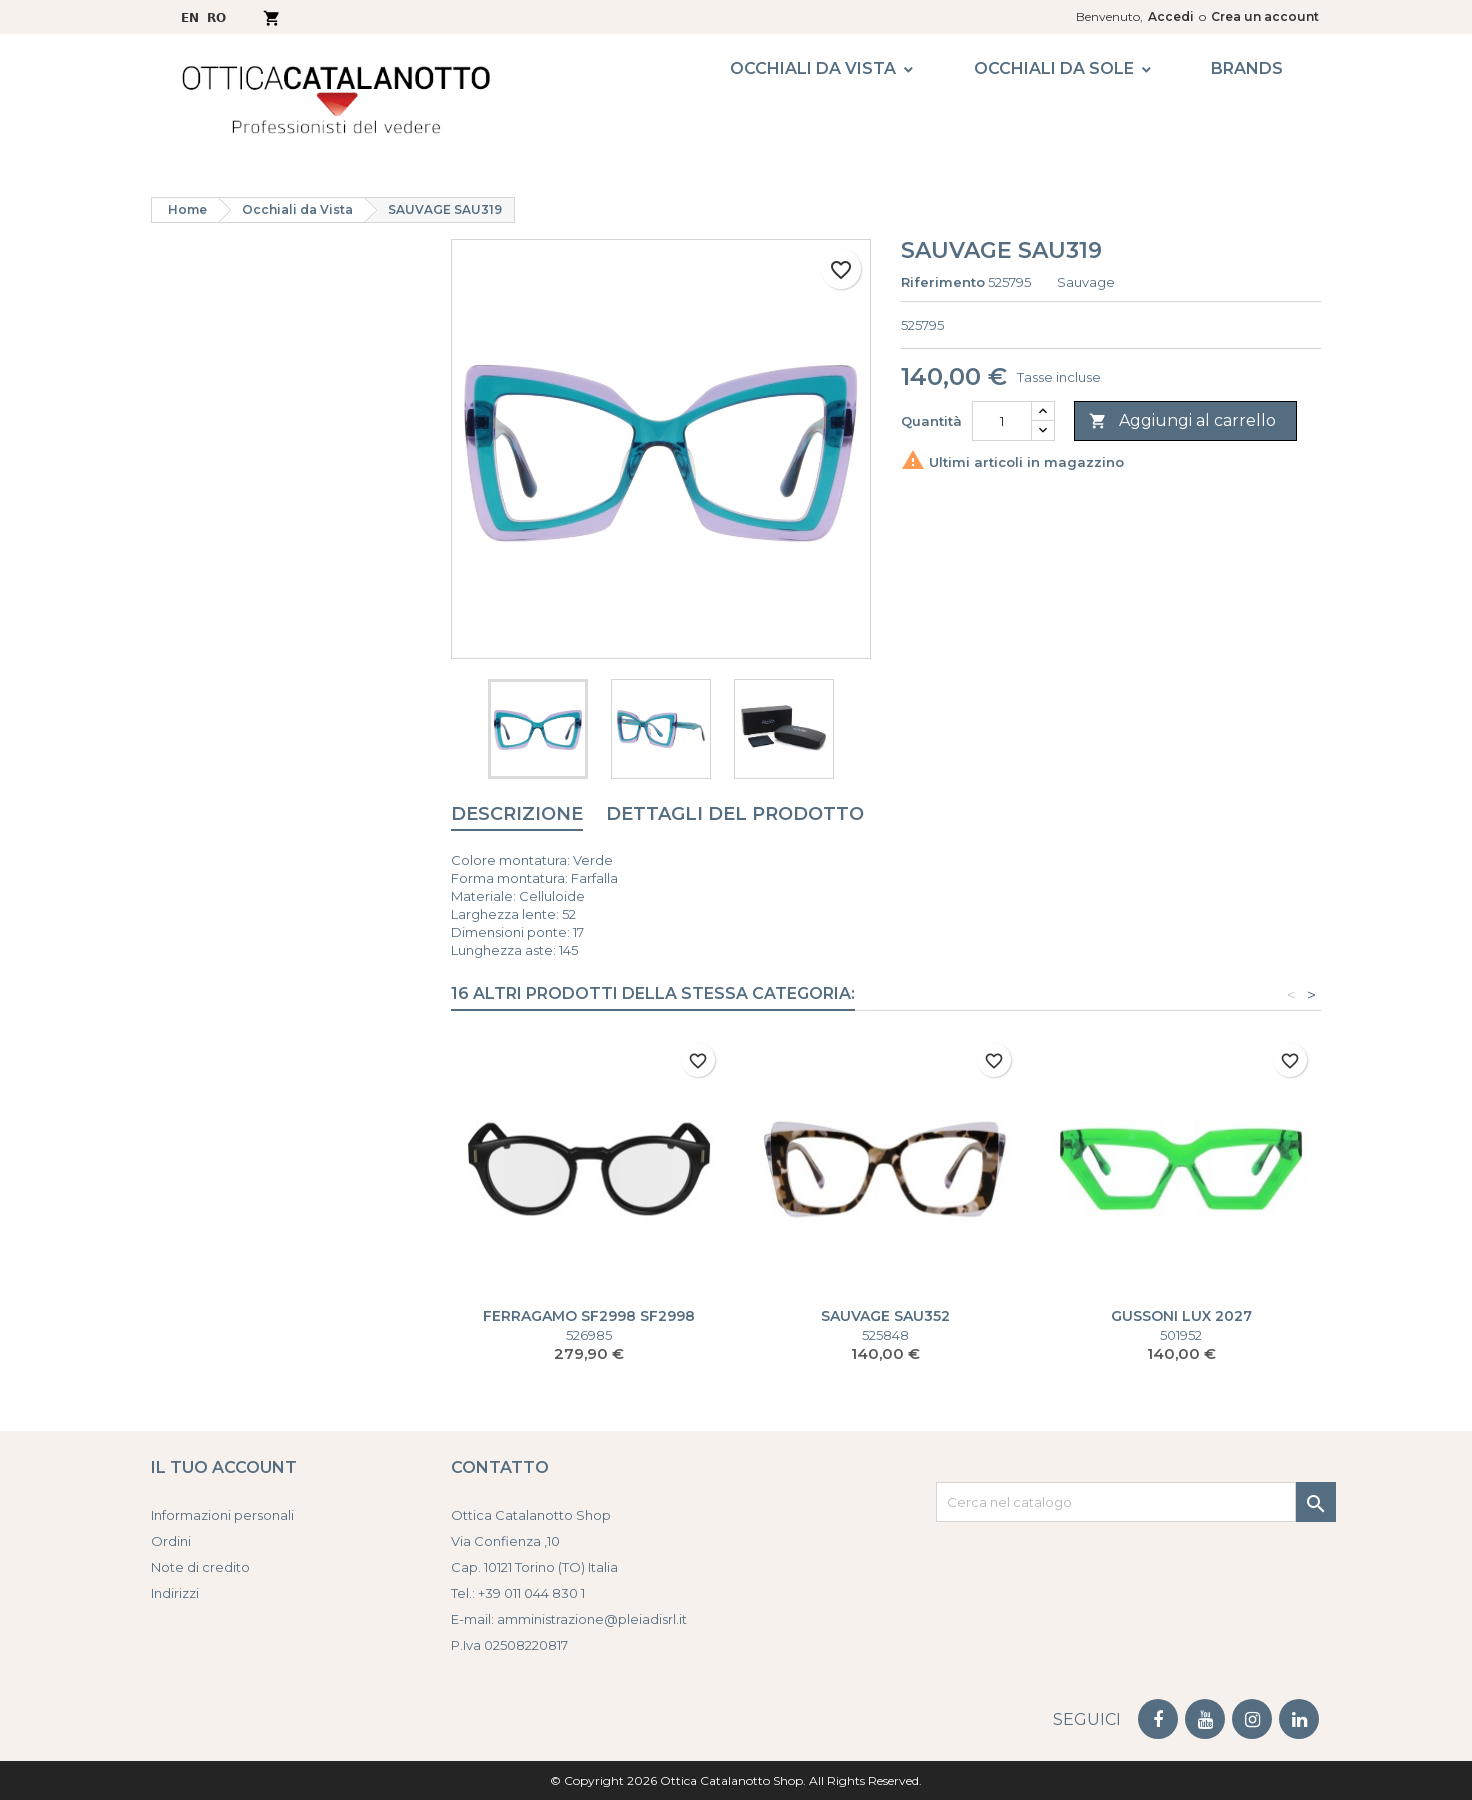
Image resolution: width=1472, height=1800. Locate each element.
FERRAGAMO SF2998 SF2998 (589, 1316)
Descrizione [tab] (517, 814)
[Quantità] (1002, 421)
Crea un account (1265, 16)
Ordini (171, 1541)
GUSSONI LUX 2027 (1181, 1316)
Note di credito (200, 1567)
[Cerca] (1116, 1502)
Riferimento (943, 282)
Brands (1247, 68)
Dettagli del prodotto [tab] (735, 814)
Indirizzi (175, 1593)
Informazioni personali (222, 1515)
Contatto (500, 1467)
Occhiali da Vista (813, 68)
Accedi (1171, 16)
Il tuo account (224, 1467)
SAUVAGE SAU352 (885, 1316)
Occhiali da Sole (1054, 68)
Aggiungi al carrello (1182, 421)
